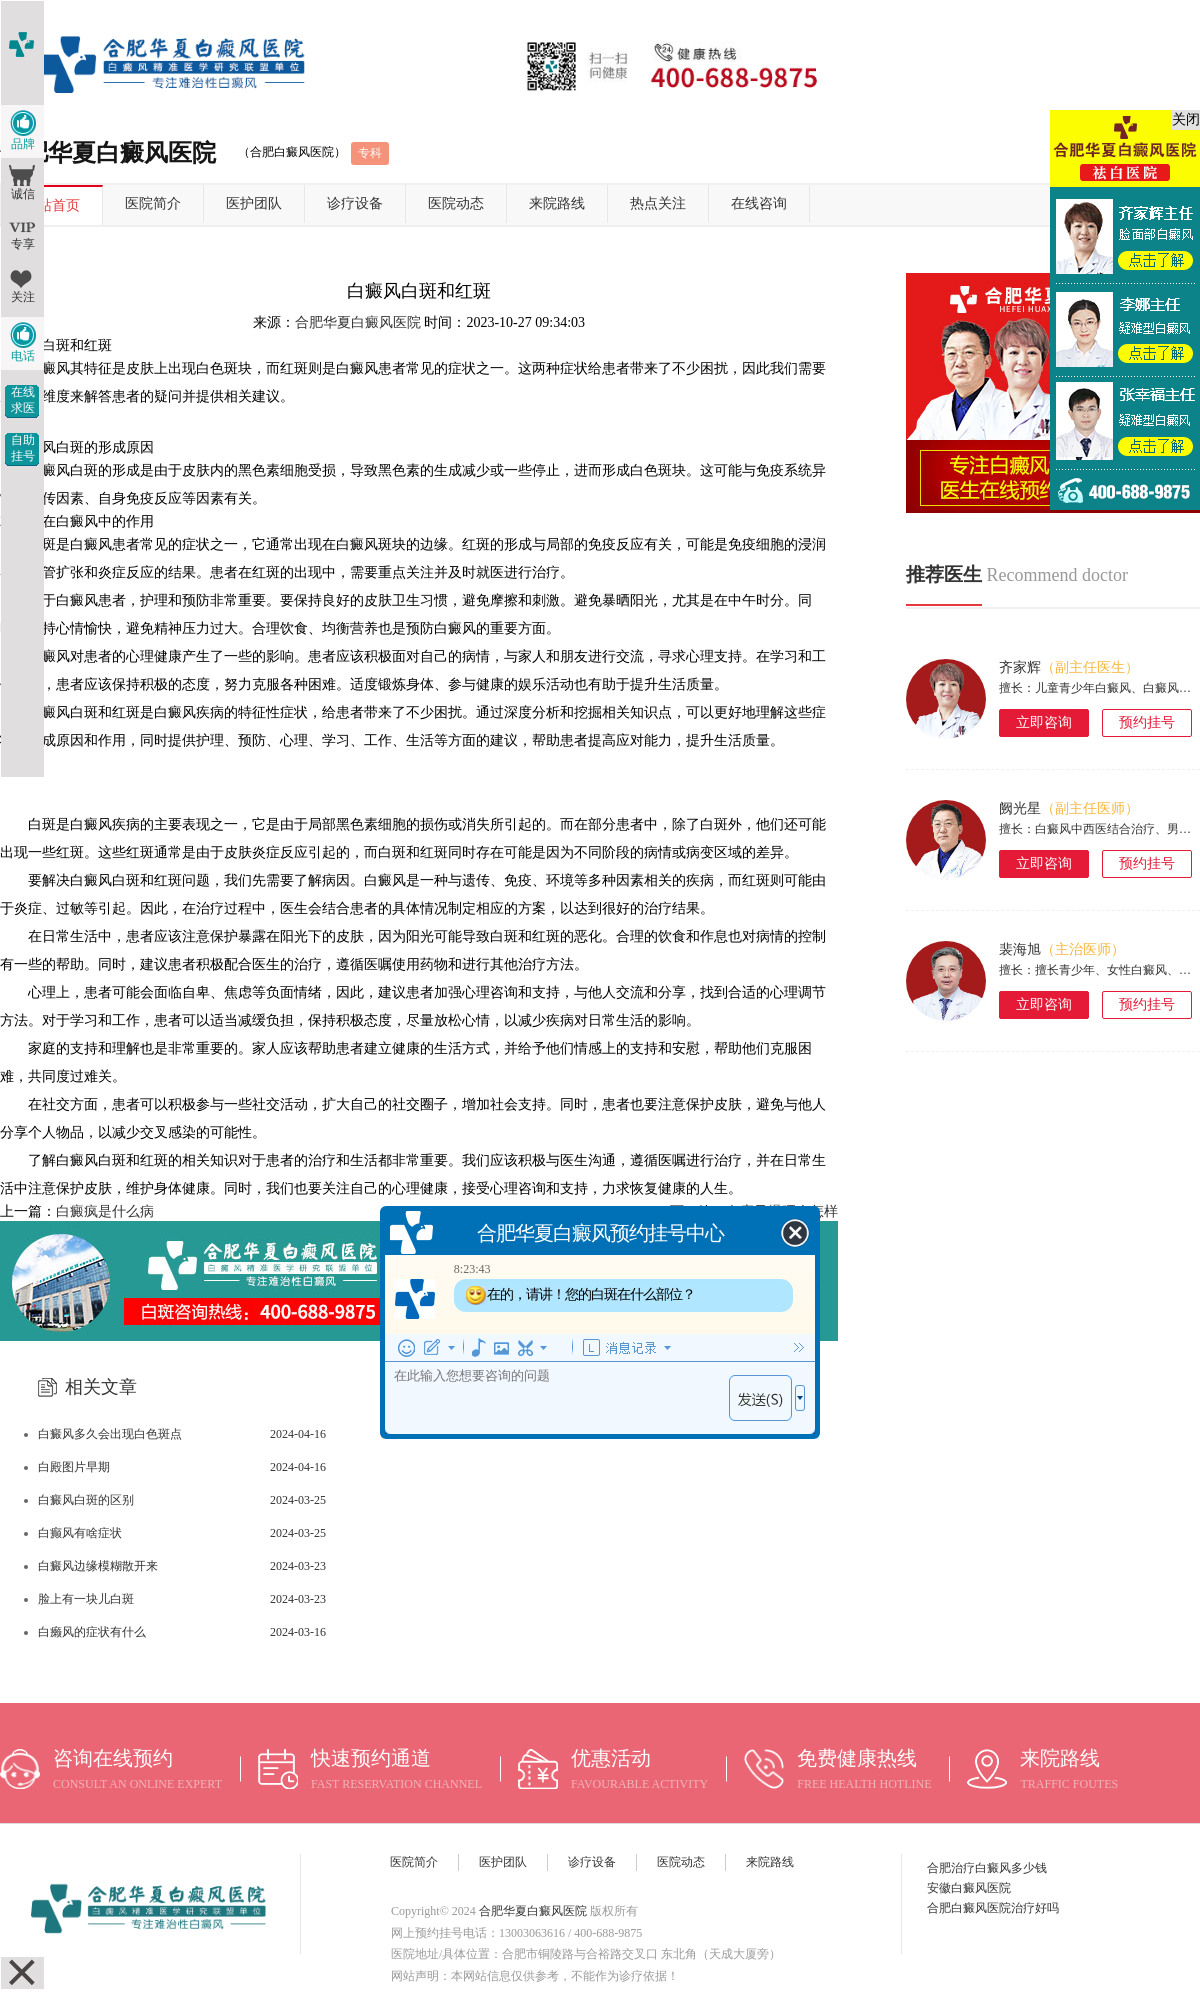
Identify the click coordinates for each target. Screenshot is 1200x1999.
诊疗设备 (355, 203)
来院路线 (557, 203)
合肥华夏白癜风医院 (358, 322)
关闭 (1186, 119)
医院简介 (153, 203)
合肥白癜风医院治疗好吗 (993, 1908)
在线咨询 (759, 203)
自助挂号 (23, 448)
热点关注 (658, 203)
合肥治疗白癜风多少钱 (987, 1868)
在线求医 (23, 400)
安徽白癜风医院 (969, 1888)
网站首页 (52, 205)
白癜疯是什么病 (105, 1211)
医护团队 (254, 203)
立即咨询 (1044, 722)
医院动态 (456, 203)
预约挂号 (1147, 722)
